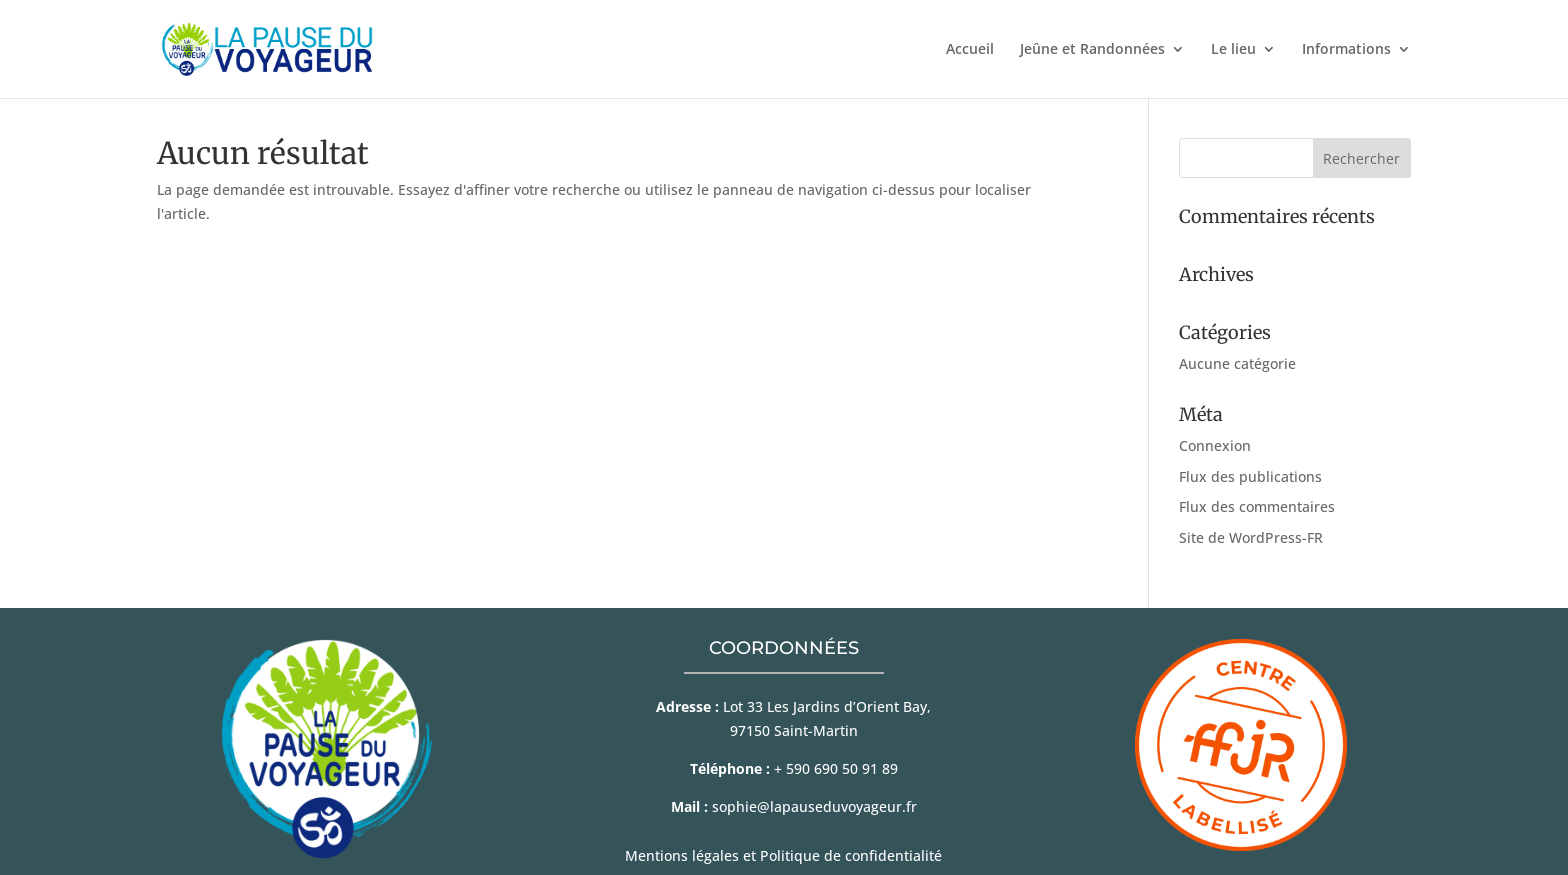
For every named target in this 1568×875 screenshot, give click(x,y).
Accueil (970, 50)
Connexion (1215, 445)
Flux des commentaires (1257, 506)
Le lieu (1233, 50)
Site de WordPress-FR (1251, 537)
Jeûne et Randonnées (1092, 50)
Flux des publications (1250, 476)
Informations (1346, 50)
